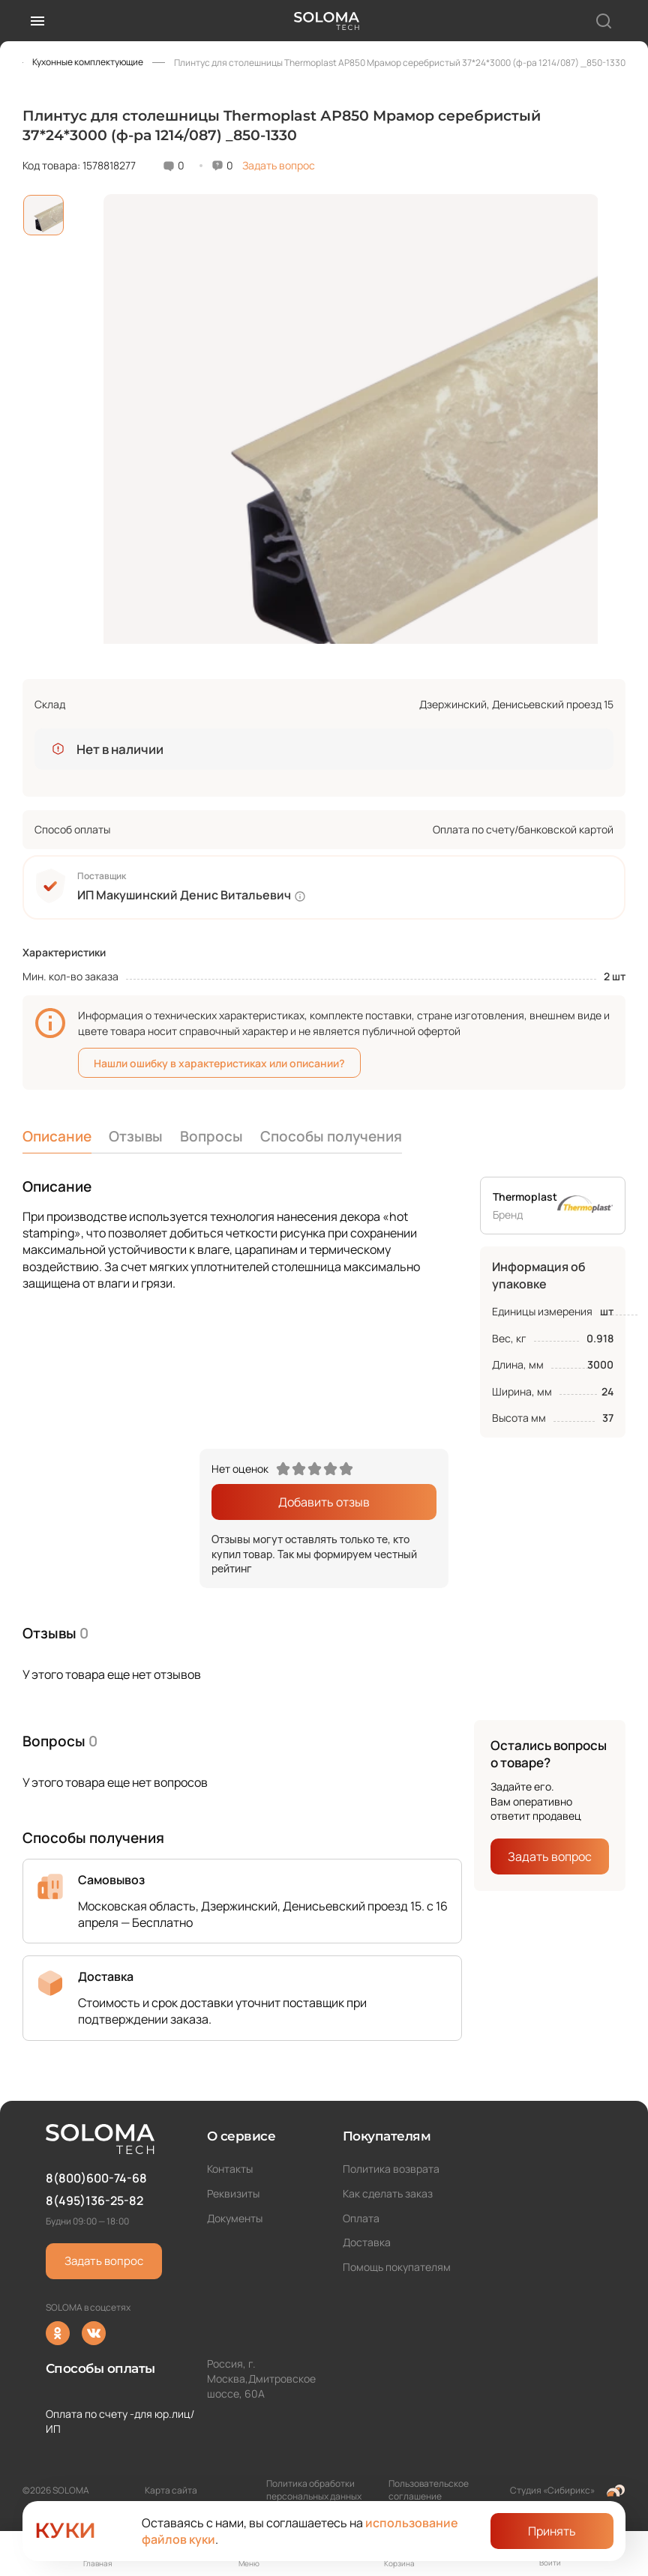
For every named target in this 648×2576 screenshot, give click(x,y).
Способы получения (331, 1136)
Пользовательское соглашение (428, 2490)
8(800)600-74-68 (96, 2178)
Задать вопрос (278, 165)
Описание (57, 1136)
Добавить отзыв (324, 1502)
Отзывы (136, 1136)
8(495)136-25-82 (94, 2200)
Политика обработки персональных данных (314, 2490)
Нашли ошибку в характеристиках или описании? (219, 1063)
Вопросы (211, 1136)
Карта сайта (171, 2490)
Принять (552, 2531)
